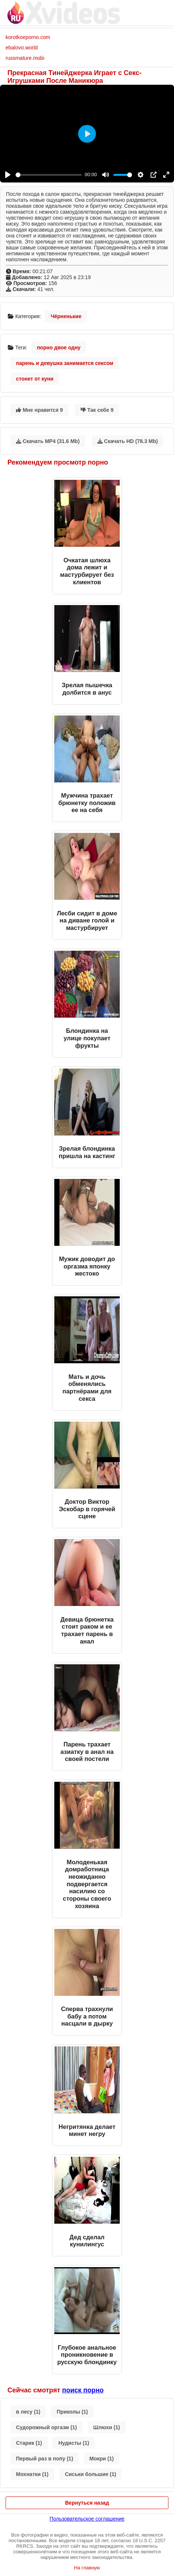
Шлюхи (106, 2427)
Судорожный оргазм (46, 2427)
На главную (87, 2567)
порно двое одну (59, 347)
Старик (29, 2443)
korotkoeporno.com (28, 37)
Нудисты (73, 2443)
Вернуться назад (87, 2503)
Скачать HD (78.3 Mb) (127, 441)
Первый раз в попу (44, 2459)
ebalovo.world (22, 48)
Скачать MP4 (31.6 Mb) (48, 441)
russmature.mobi (25, 58)
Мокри (102, 2459)
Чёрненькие (66, 316)
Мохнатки (32, 2474)
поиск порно (83, 2390)
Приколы (72, 2412)
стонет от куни (35, 379)
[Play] (8, 175)
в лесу (28, 2412)
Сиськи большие (90, 2474)
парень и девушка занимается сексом (64, 363)
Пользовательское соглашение (87, 2519)
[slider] (49, 174)
